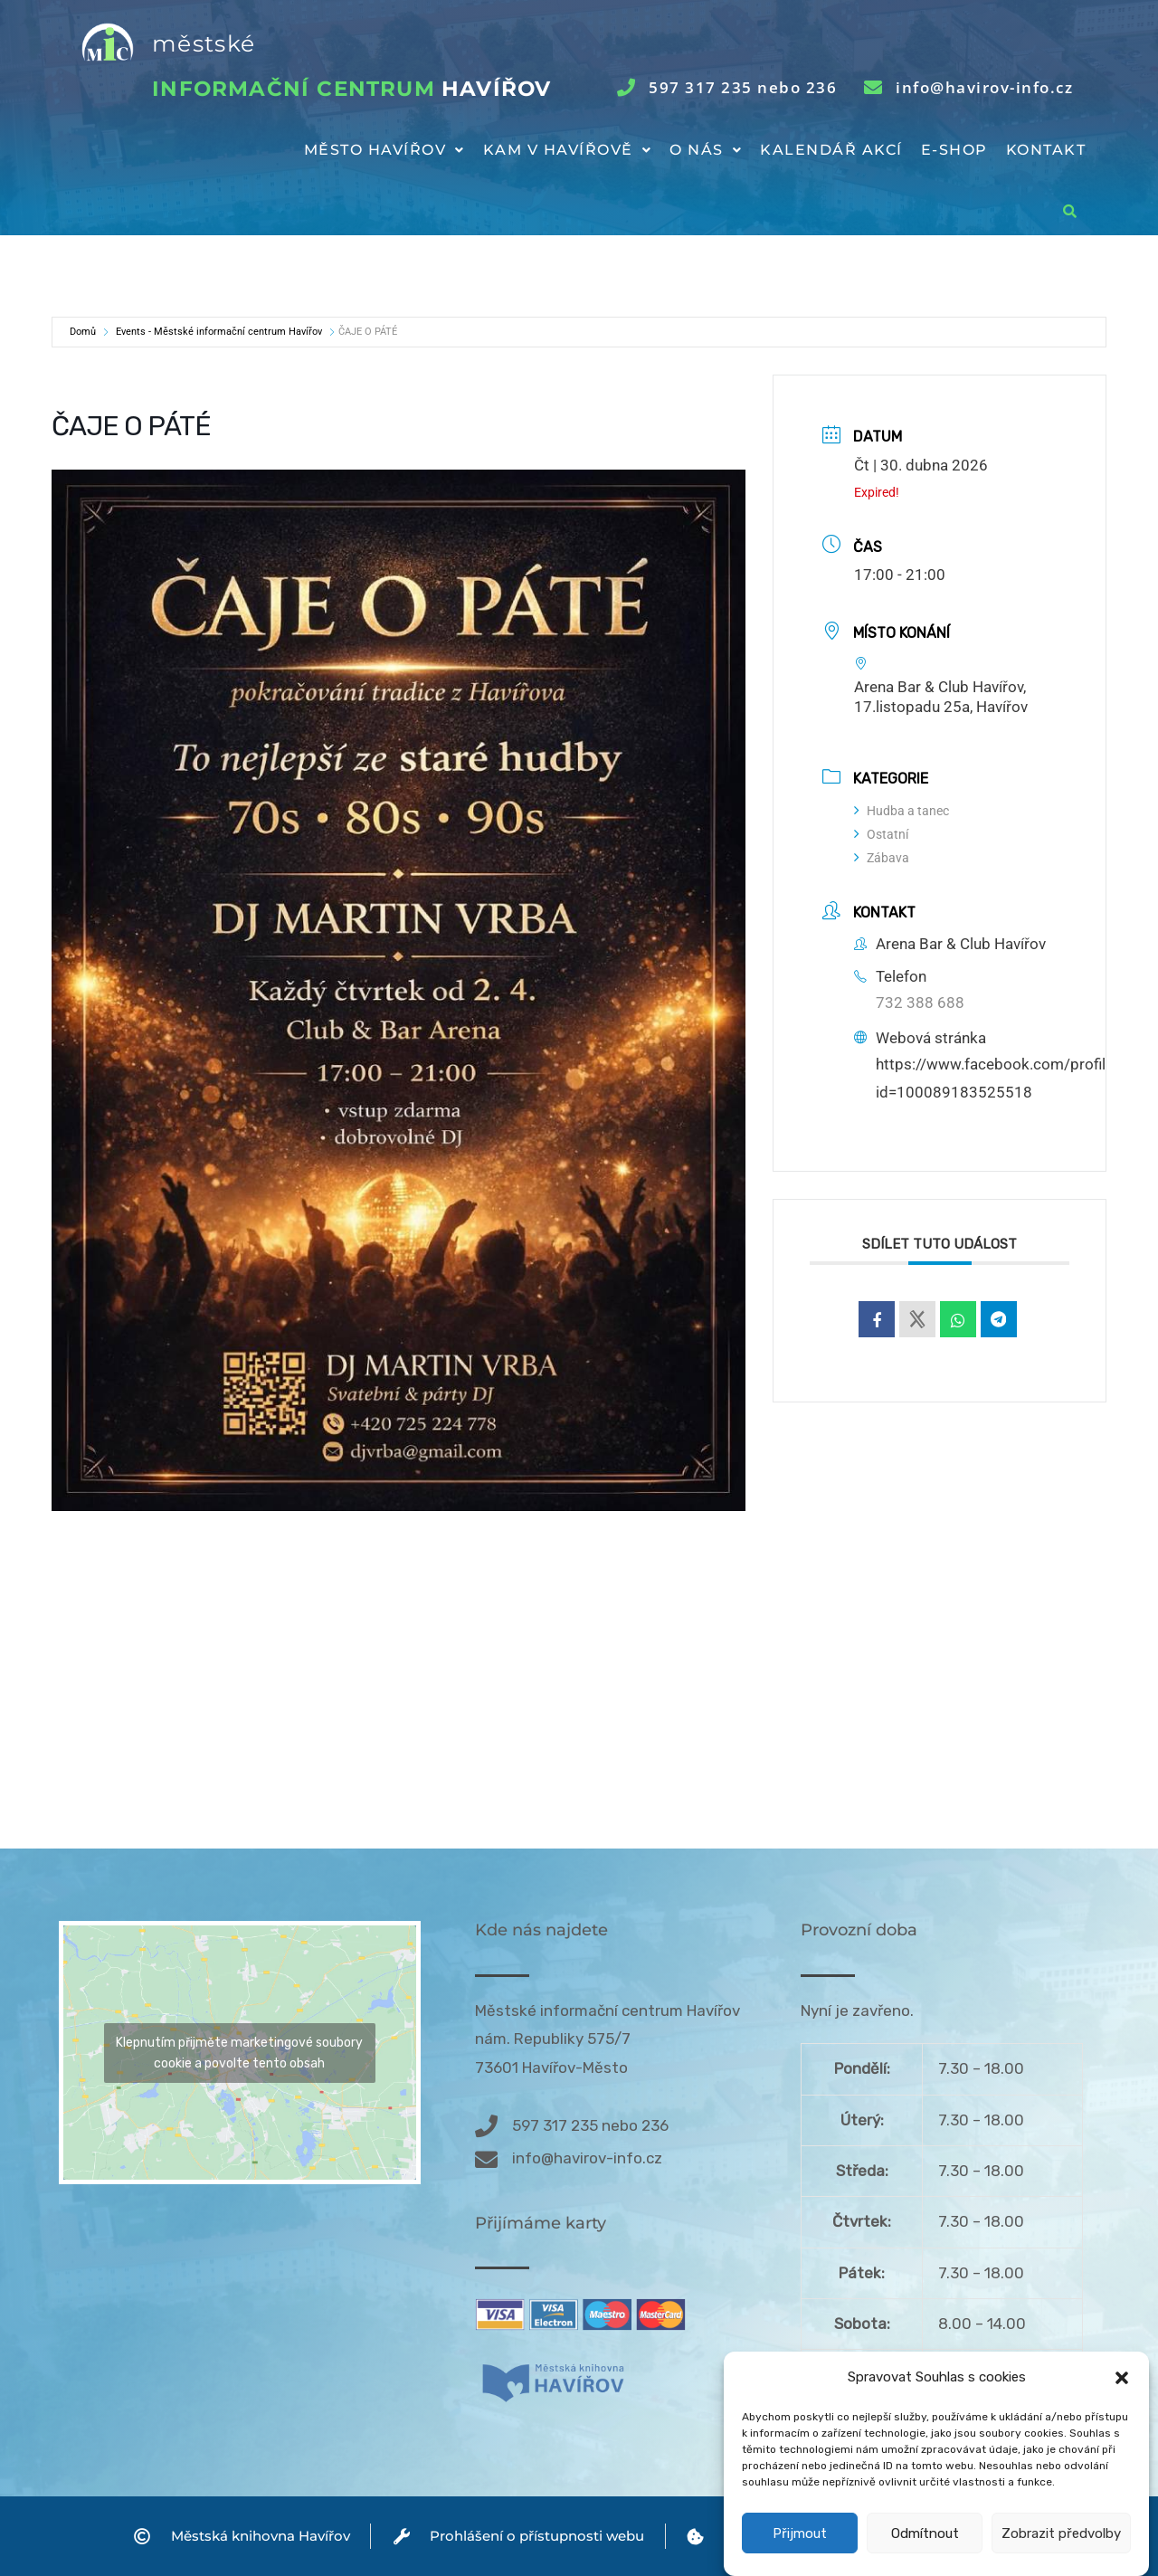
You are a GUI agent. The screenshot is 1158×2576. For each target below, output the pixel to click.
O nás (705, 149)
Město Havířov (384, 149)
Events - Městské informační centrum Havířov (219, 331)
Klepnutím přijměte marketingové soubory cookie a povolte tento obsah (239, 2053)
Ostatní (881, 834)
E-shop (954, 149)
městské (203, 43)
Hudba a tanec (901, 810)
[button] (1122, 2415)
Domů (83, 331)
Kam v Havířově (567, 149)
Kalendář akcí (831, 149)
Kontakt (1046, 149)
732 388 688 (920, 1002)
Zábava (881, 858)
